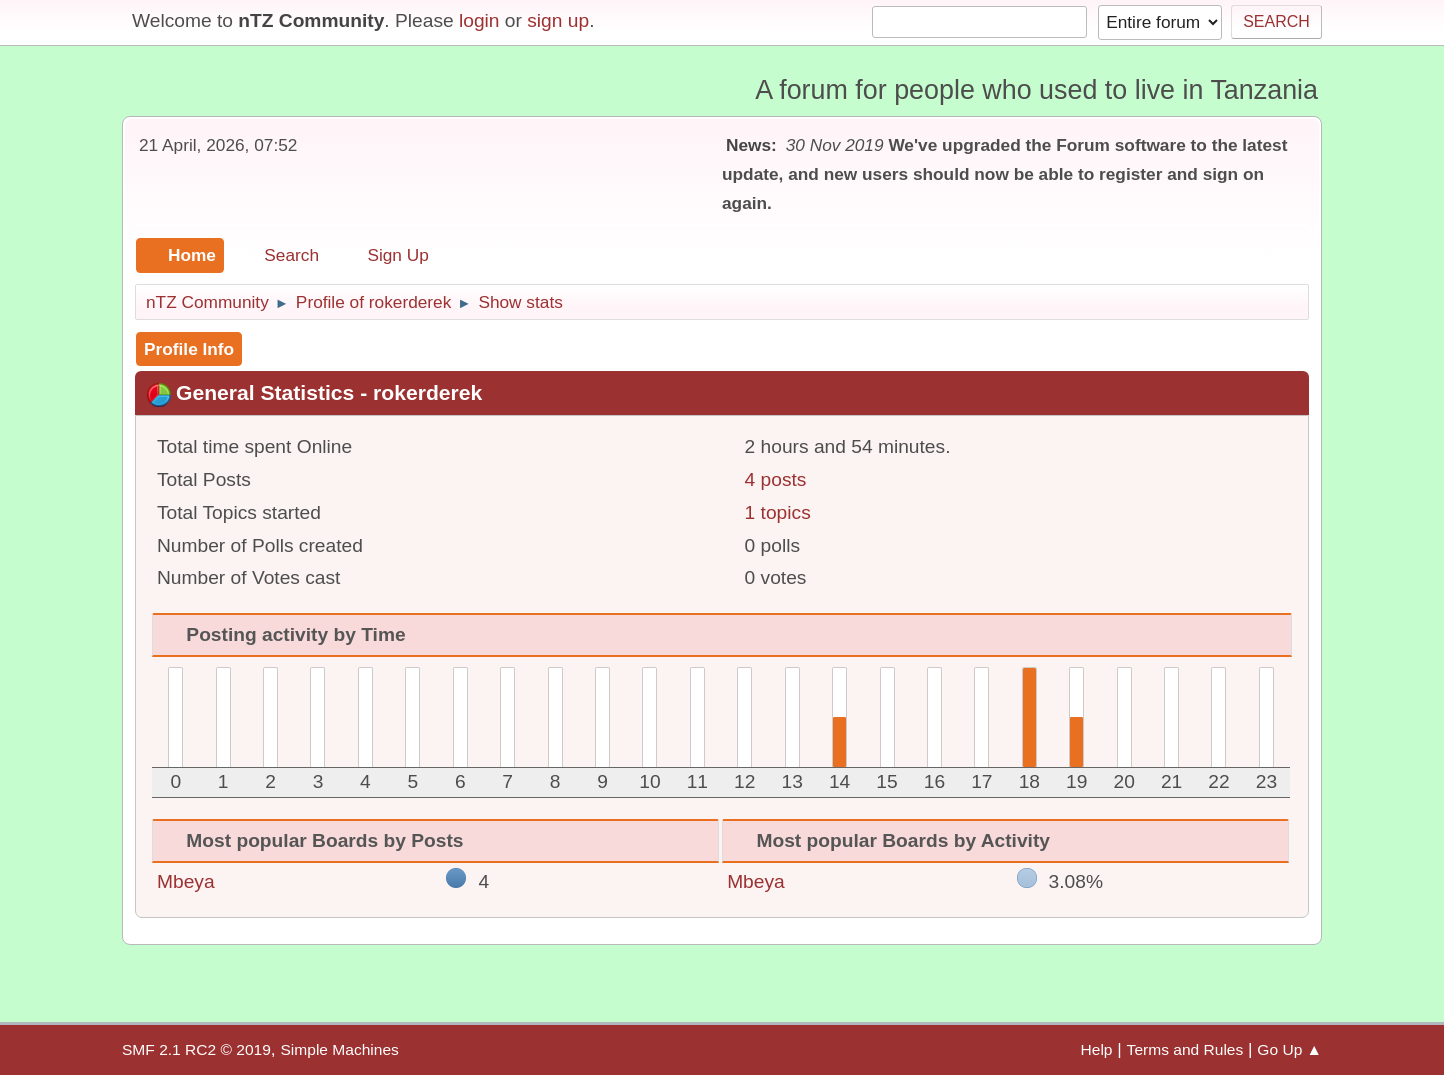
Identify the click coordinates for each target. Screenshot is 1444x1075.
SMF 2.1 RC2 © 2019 (196, 1049)
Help (1097, 1049)
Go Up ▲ (1289, 1049)
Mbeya (186, 881)
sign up (558, 20)
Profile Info (189, 349)
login (479, 20)
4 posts (776, 479)
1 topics (778, 512)
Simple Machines (339, 1049)
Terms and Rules (1185, 1049)
